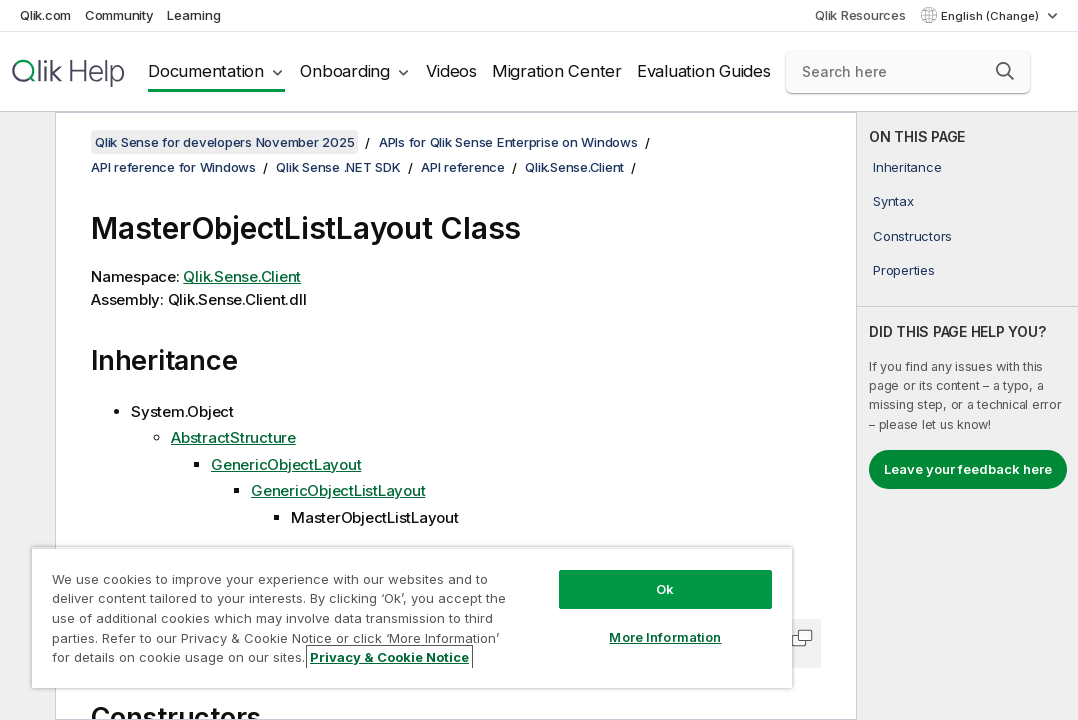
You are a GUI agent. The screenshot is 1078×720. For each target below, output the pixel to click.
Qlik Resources (860, 15)
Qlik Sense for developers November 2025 (224, 142)
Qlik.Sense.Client (574, 167)
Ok (665, 589)
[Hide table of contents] (25, 143)
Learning (193, 15)
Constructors (912, 236)
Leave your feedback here (968, 469)
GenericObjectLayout (286, 464)
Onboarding (345, 71)
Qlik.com (45, 15)
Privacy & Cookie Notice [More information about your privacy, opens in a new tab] (389, 657)
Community (119, 15)
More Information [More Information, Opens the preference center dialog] (665, 637)
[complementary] (967, 416)
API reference (463, 167)
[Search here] (908, 72)
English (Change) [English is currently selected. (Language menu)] (991, 16)
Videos (451, 71)
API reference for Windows (173, 167)
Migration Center (557, 71)
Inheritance (907, 167)
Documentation (206, 71)
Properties (904, 270)
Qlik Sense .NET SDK (338, 167)
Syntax (893, 201)
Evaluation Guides (704, 71)
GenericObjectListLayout (338, 490)
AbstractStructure (233, 437)
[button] (1005, 71)
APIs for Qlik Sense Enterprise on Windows (508, 142)
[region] (412, 617)
